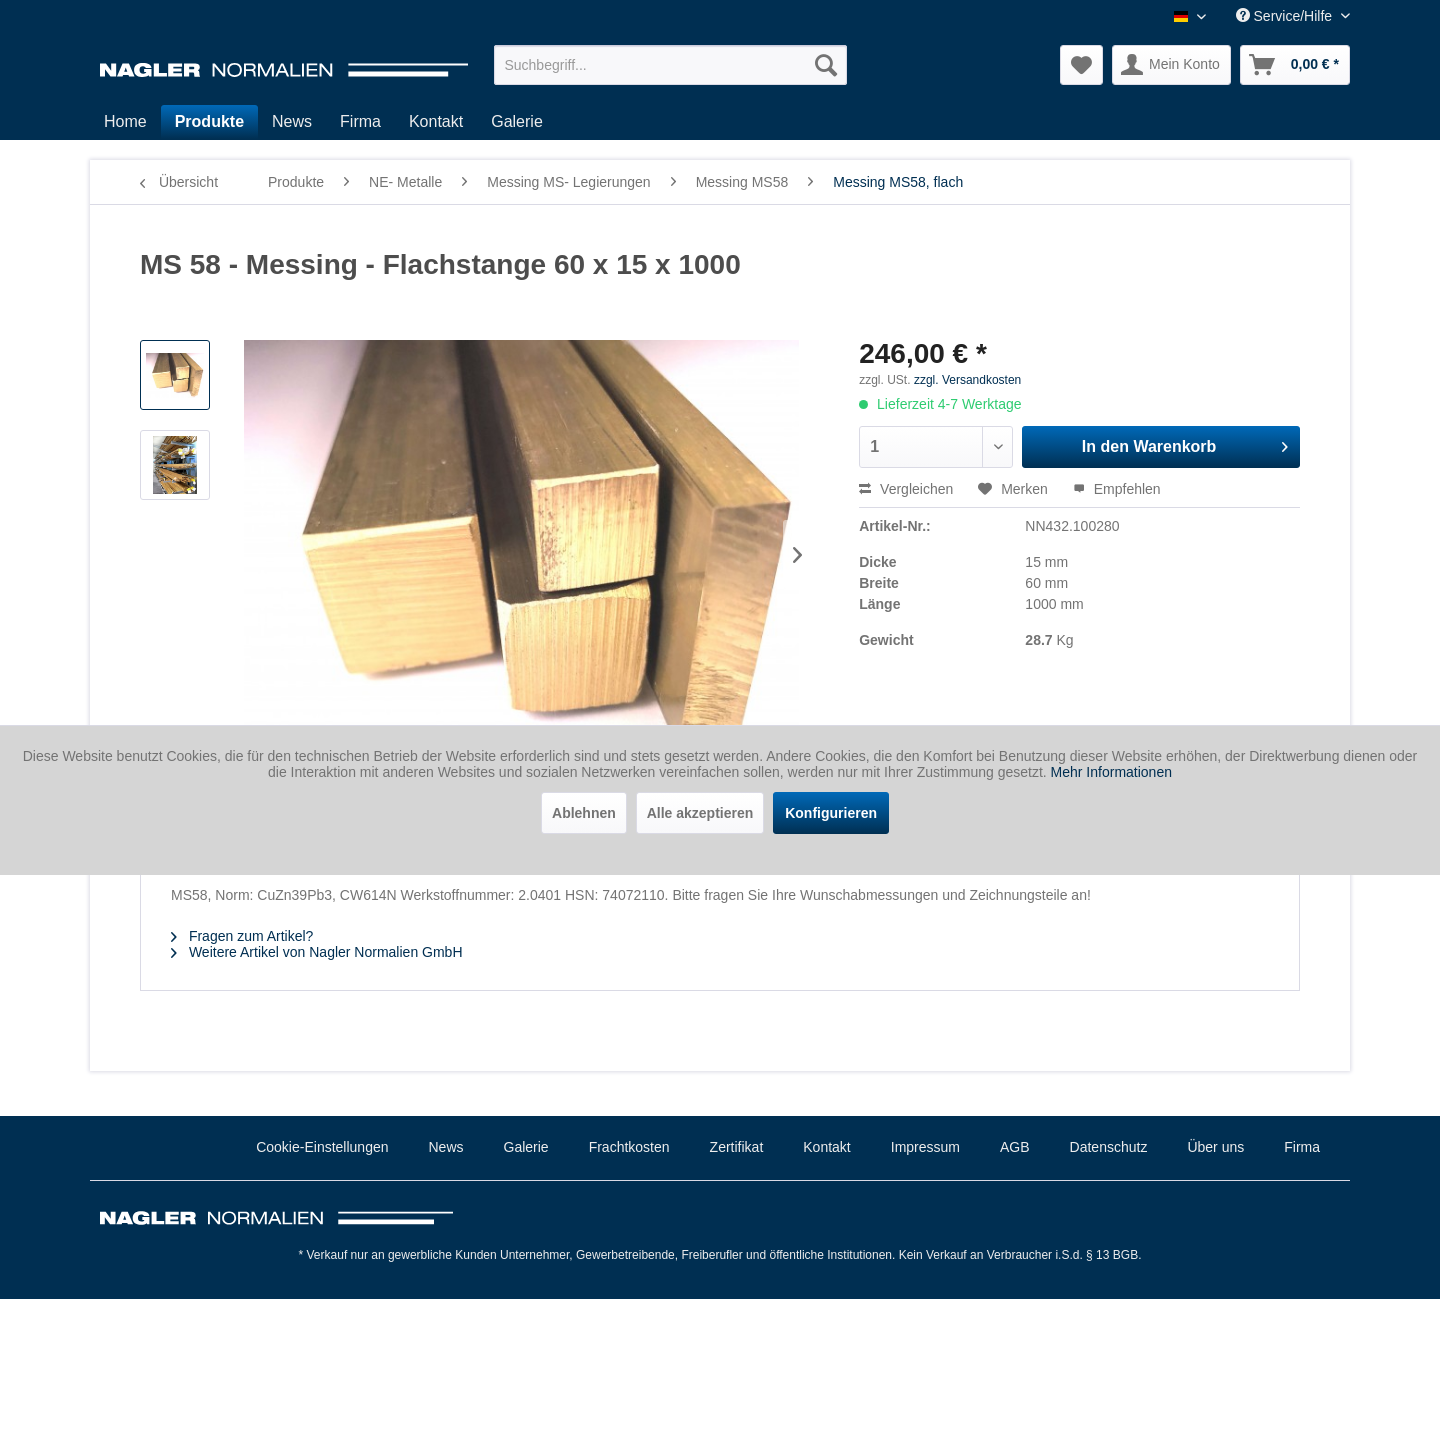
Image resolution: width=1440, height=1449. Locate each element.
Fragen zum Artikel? (242, 936)
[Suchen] (826, 65)
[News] (292, 122)
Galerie (526, 1147)
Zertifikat (737, 1147)
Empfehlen (1117, 489)
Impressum (925, 1147)
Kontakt (826, 1147)
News (446, 1147)
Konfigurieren (831, 813)
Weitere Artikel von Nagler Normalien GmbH (317, 952)
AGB (1015, 1147)
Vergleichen (906, 489)
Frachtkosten (629, 1147)
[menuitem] (670, 65)
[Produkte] (209, 122)
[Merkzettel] (1081, 65)
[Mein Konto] (1171, 65)
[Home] (125, 122)
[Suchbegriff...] (670, 65)
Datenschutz (1109, 1147)
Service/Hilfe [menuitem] (1286, 16)
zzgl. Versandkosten (967, 380)
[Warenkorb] (1295, 65)
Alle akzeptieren (700, 813)
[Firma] (360, 122)
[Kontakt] (436, 122)
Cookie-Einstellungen (322, 1147)
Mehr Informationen (1111, 772)
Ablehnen (584, 813)
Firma (1302, 1147)
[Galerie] (517, 122)
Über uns (1215, 1147)
